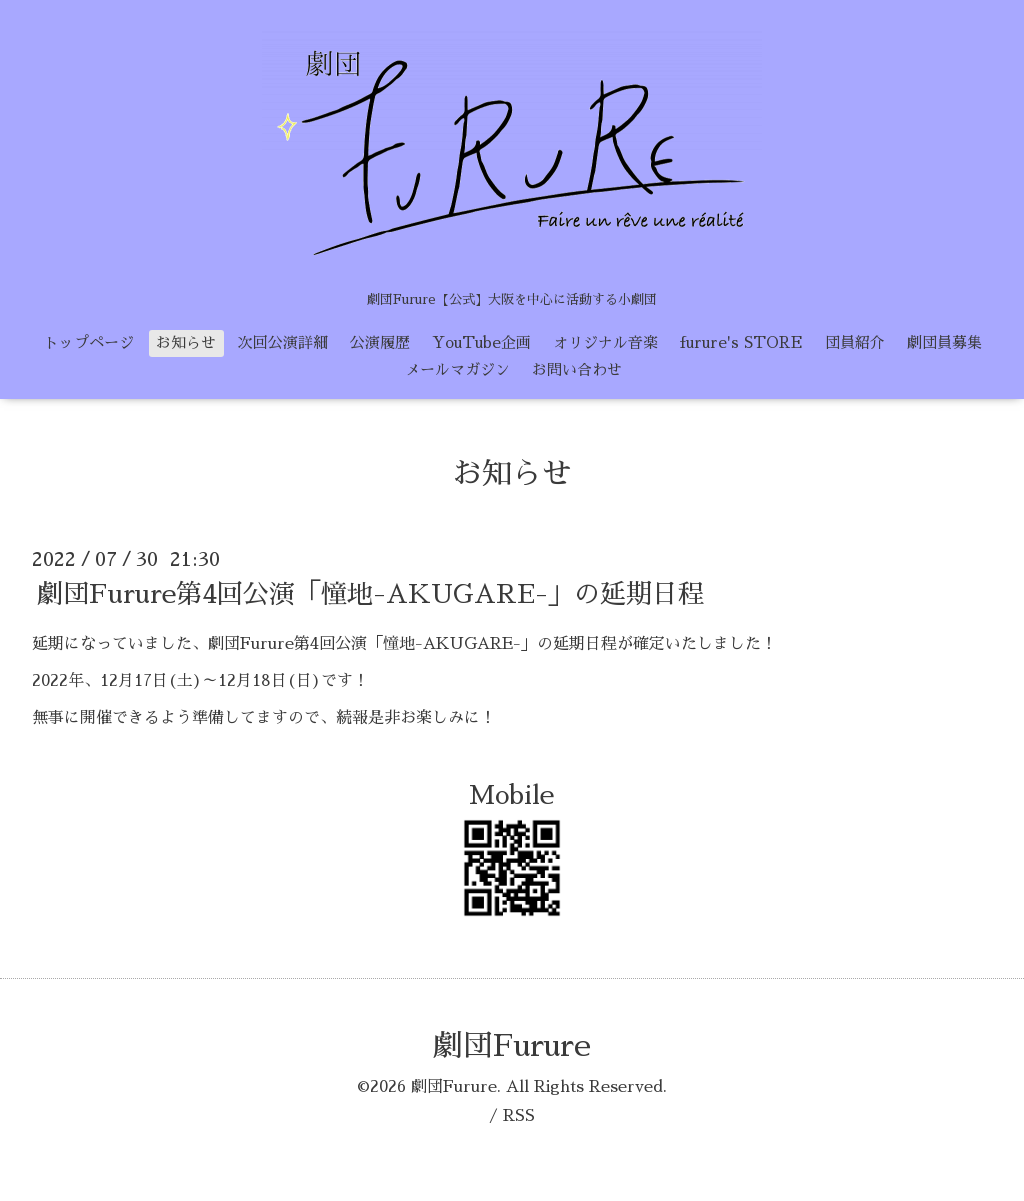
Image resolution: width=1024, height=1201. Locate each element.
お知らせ (186, 342)
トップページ (89, 342)
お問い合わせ (577, 369)
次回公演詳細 (283, 342)
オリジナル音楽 (605, 342)
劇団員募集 (944, 342)
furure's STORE (741, 342)
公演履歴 (380, 342)
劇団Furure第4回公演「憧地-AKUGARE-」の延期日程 (370, 594)
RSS (519, 1116)
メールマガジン (457, 369)
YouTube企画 (481, 342)
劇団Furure (512, 1046)
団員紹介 (855, 342)
